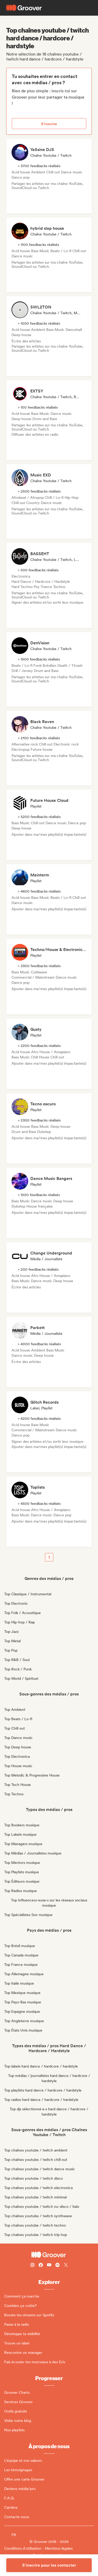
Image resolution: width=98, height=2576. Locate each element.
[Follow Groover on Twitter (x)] (66, 2265)
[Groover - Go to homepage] (49, 2255)
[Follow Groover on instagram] (32, 2265)
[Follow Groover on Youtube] (49, 2265)
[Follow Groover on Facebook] (41, 2265)
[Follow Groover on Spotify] (57, 2265)
